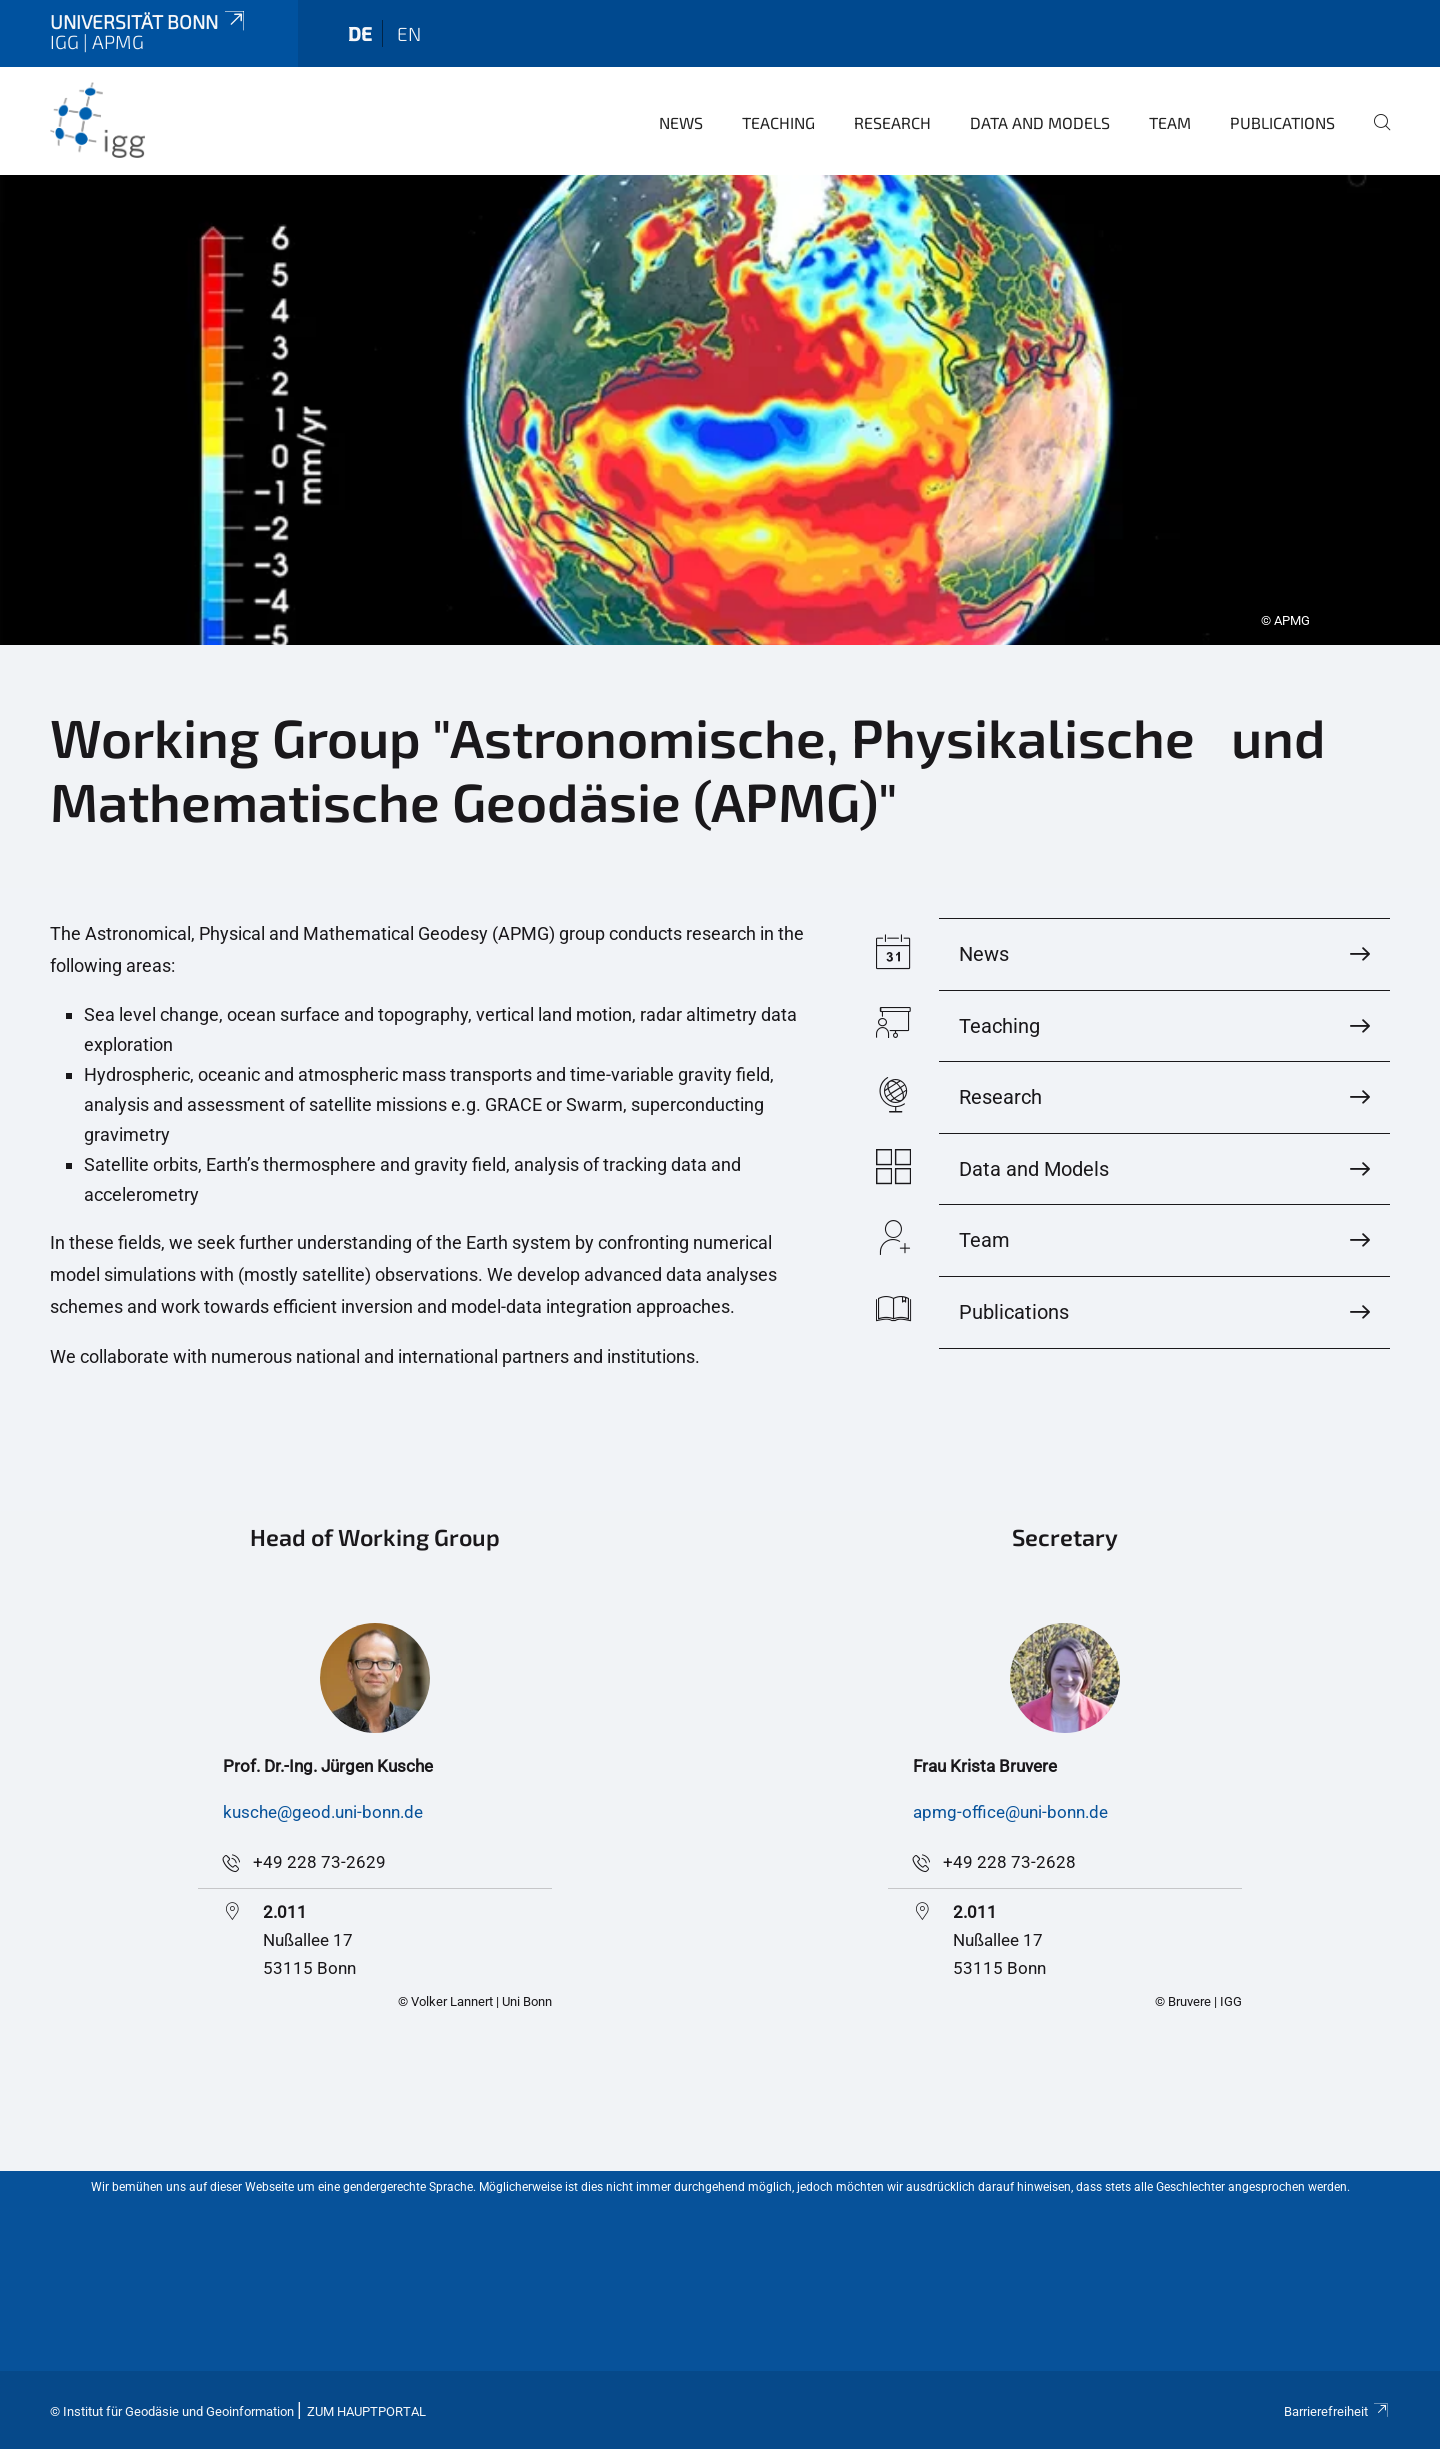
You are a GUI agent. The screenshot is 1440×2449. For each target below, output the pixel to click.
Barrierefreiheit (1337, 2411)
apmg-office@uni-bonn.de (1010, 1812)
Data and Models (1040, 122)
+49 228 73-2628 (1009, 1862)
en (409, 33)
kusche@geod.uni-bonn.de (323, 1812)
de (360, 33)
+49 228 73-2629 (319, 1862)
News (681, 122)
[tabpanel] (720, 410)
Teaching (778, 122)
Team (1170, 122)
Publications (1282, 122)
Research (892, 122)
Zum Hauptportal (366, 2411)
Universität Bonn (149, 21)
